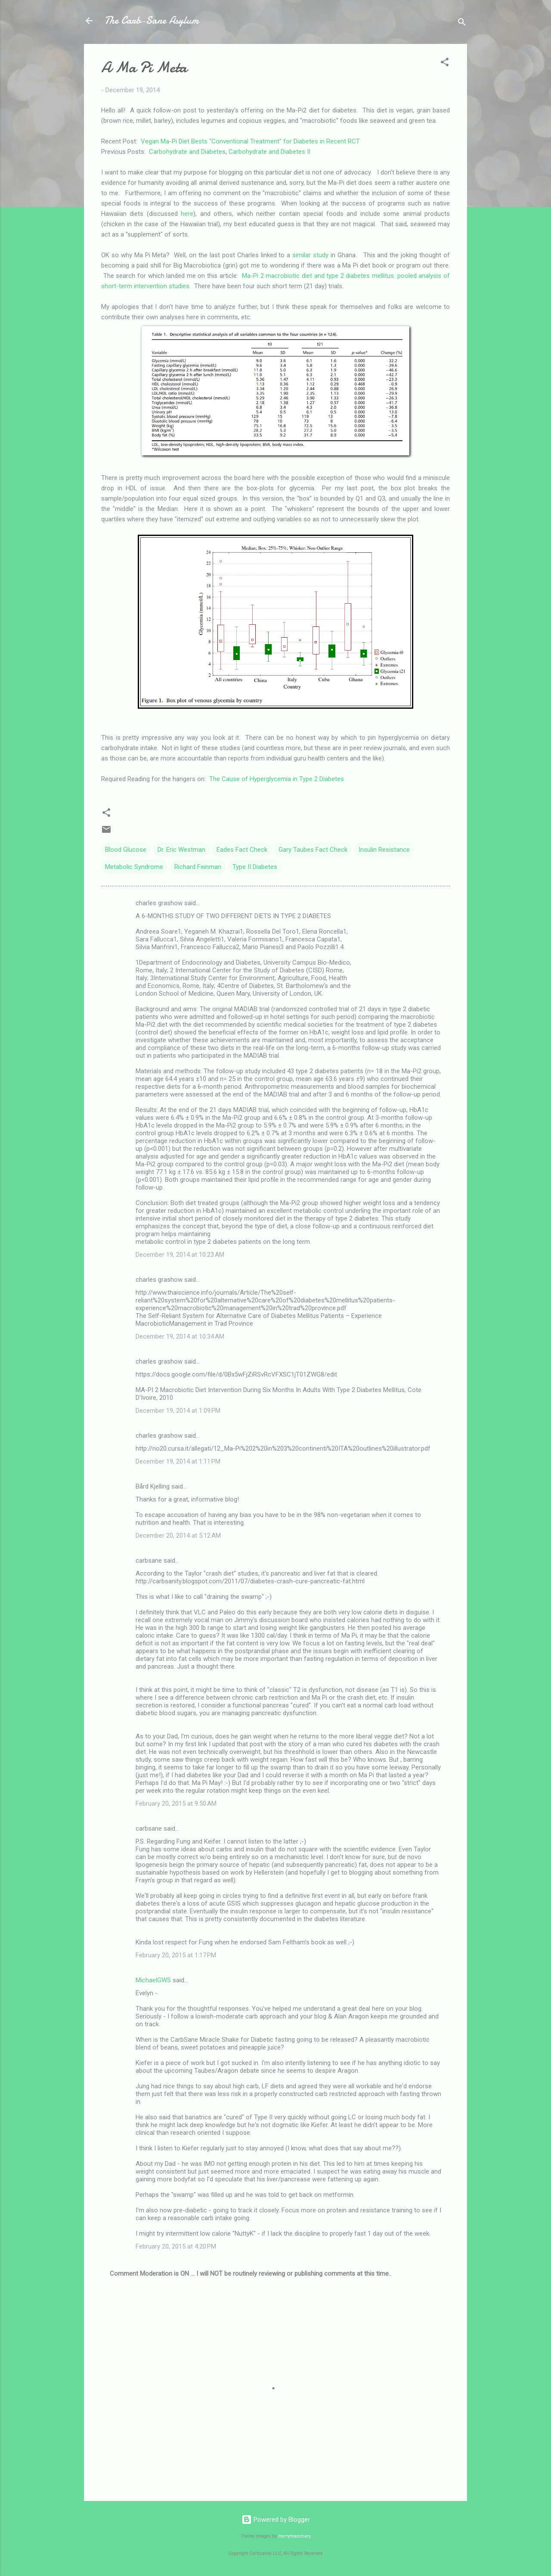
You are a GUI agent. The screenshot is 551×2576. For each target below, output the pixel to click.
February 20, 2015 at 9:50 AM (176, 1803)
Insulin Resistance (384, 849)
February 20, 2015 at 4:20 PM (176, 2246)
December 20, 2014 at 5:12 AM (178, 1535)
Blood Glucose (125, 849)
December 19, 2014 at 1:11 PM (178, 1461)
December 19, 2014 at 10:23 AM (180, 1254)
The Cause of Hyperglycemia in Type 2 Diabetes (276, 779)
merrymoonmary (294, 2536)
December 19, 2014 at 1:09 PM (178, 1410)
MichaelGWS (153, 1980)
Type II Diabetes (254, 867)
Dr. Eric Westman (181, 849)
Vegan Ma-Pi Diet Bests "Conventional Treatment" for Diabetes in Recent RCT (250, 141)
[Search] (462, 23)
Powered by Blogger (275, 2519)
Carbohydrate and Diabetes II (269, 152)
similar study (311, 255)
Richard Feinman (197, 867)
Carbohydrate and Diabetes (187, 152)
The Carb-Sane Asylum (151, 20)
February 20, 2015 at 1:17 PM (176, 1955)
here (187, 214)
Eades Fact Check (242, 849)
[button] (445, 63)
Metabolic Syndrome (134, 867)
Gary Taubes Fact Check (313, 849)
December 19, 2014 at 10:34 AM (180, 1336)
